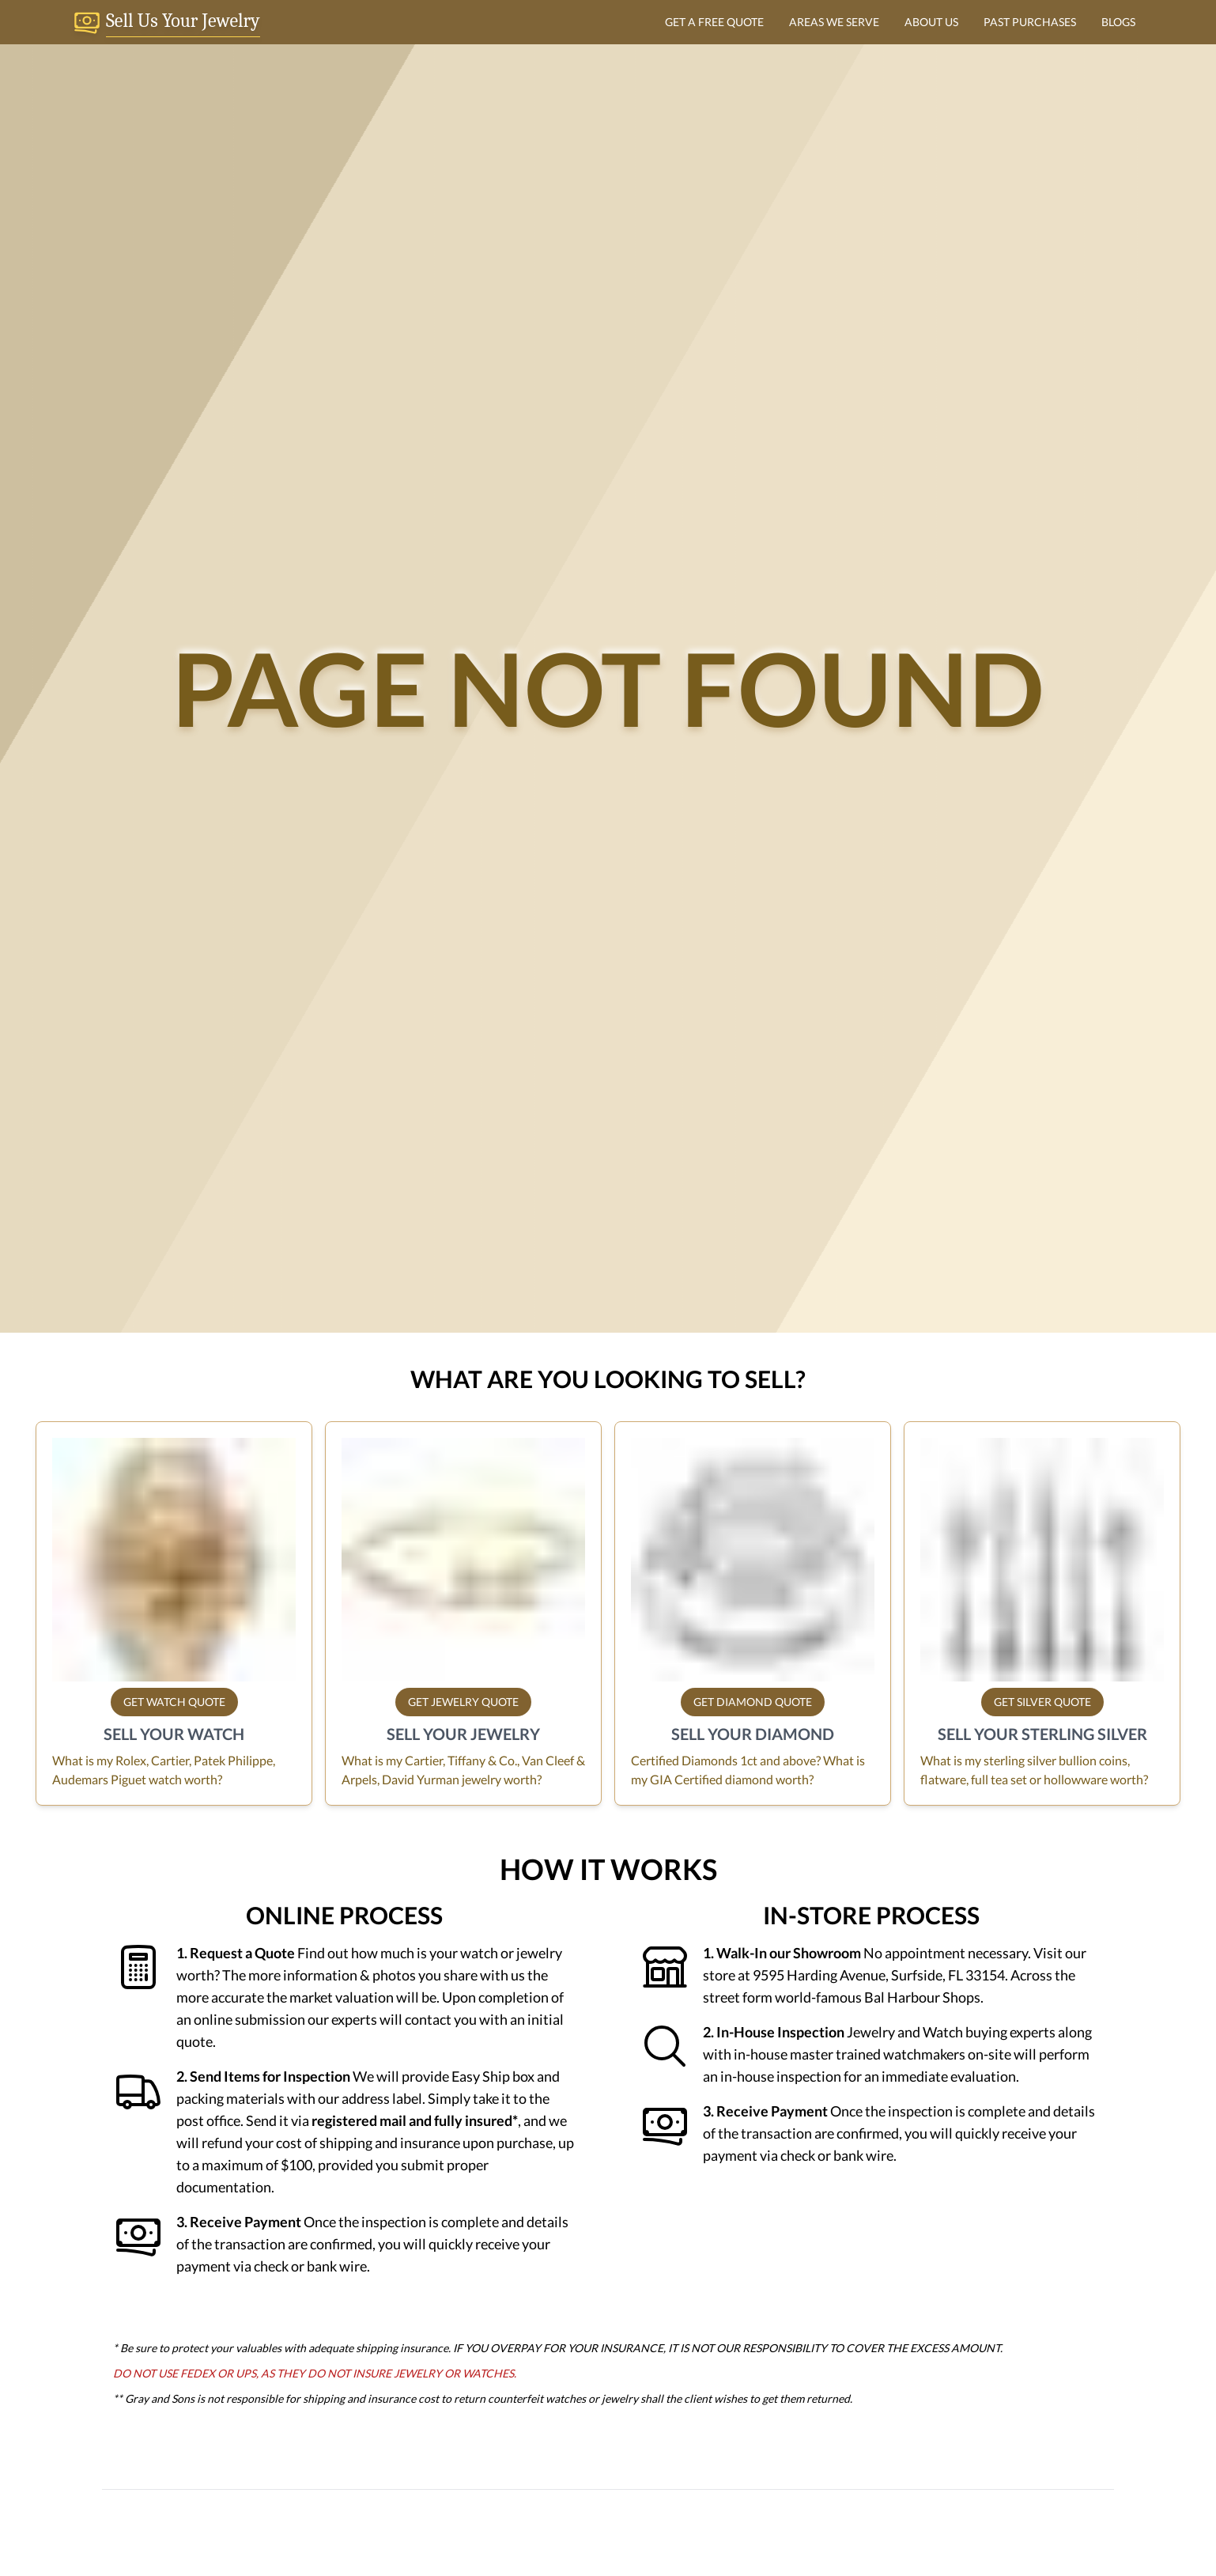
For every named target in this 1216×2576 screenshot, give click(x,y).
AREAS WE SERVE (834, 21)
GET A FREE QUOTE (714, 21)
